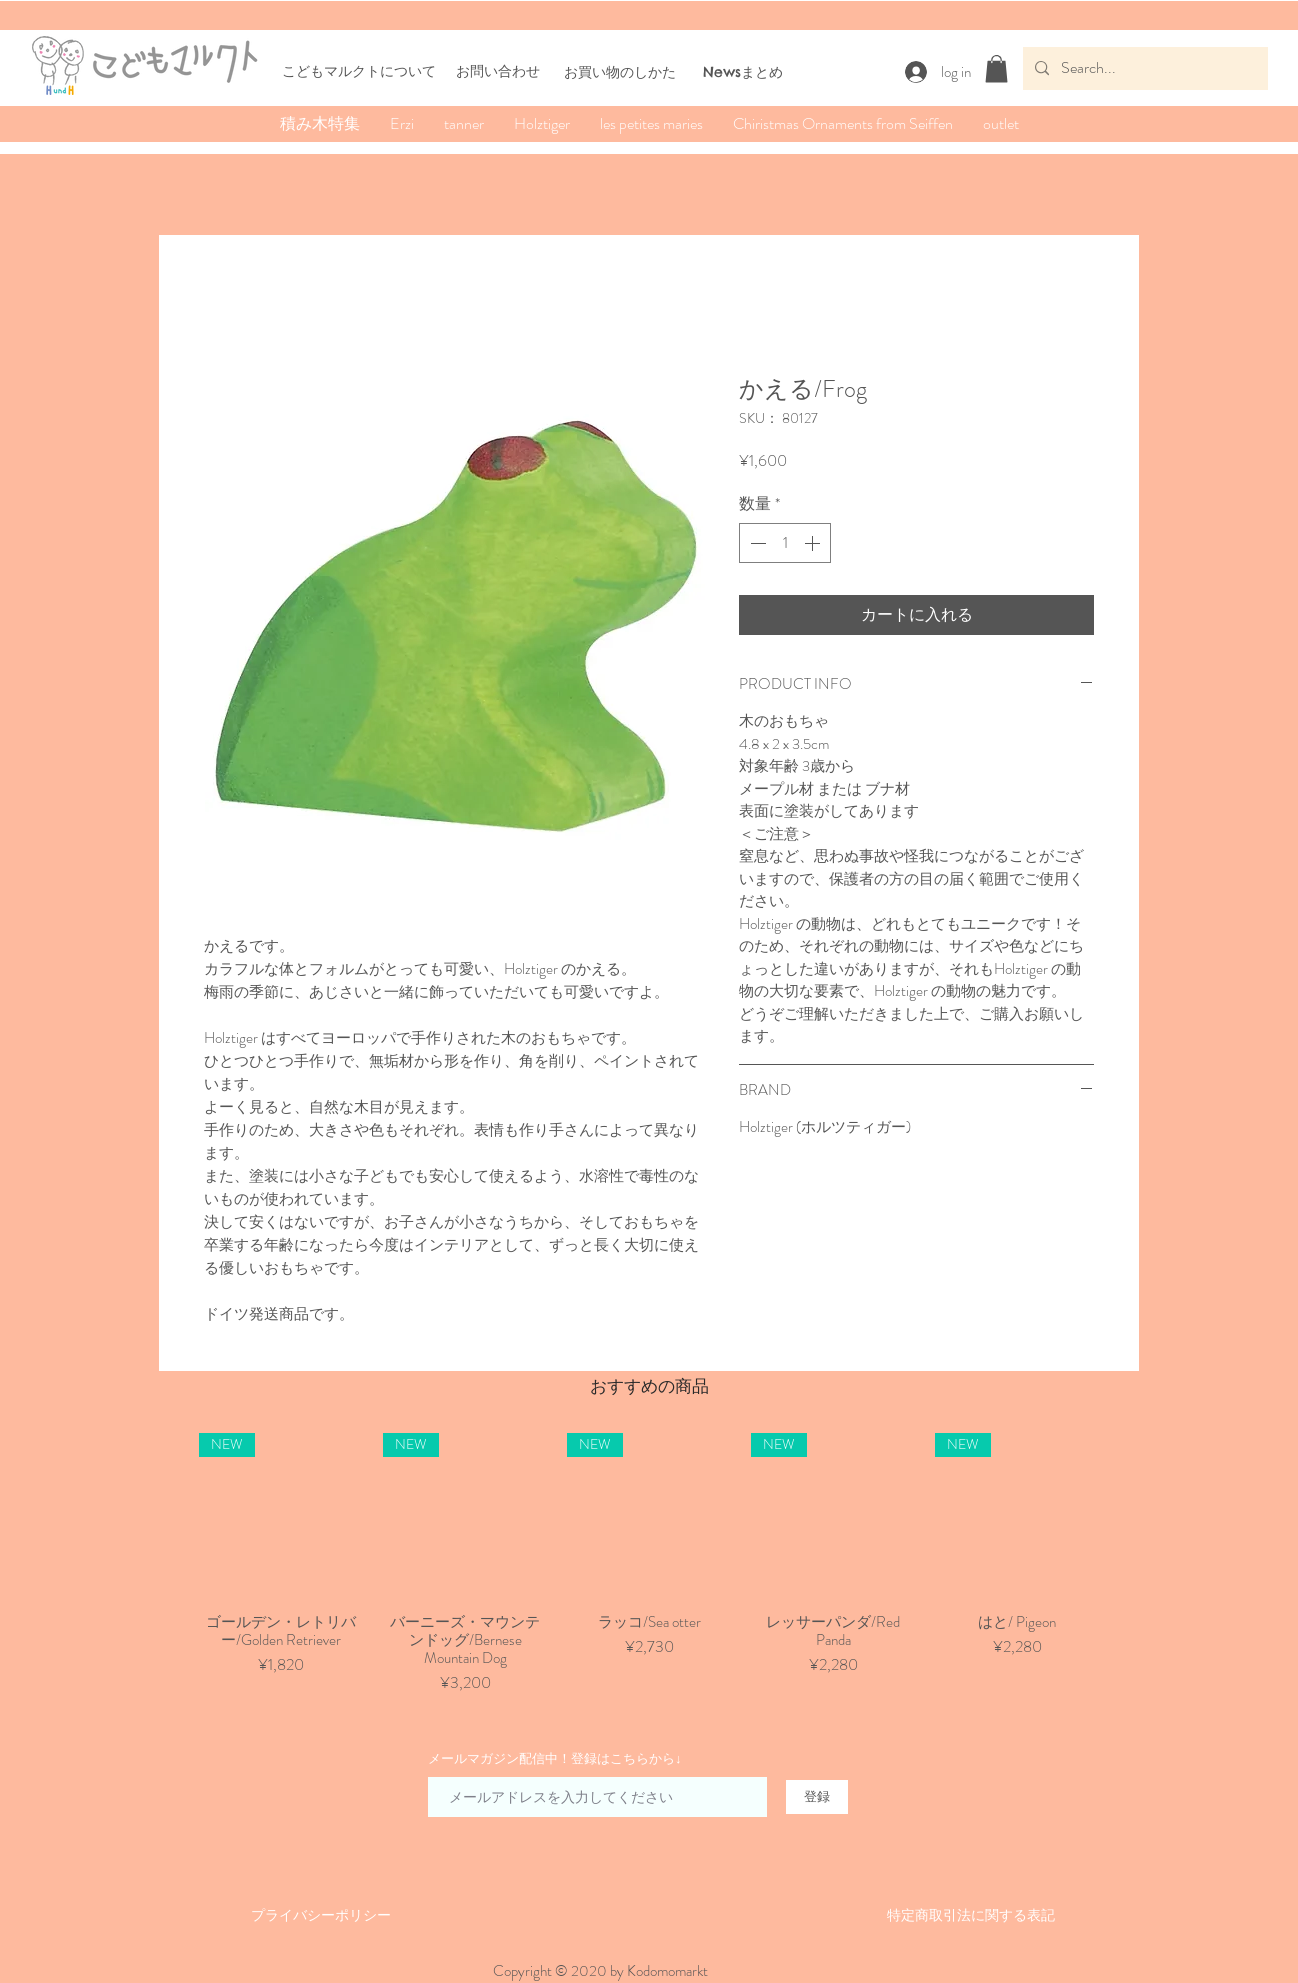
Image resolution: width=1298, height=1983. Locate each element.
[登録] (817, 1797)
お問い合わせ (498, 71)
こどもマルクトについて (359, 71)
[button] (996, 68)
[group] (649, 1564)
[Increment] (814, 543)
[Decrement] (756, 543)
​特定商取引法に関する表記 (971, 1915)
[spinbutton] (785, 543)
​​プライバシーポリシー (321, 1915)
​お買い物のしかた (620, 72)
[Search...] (1143, 68)
